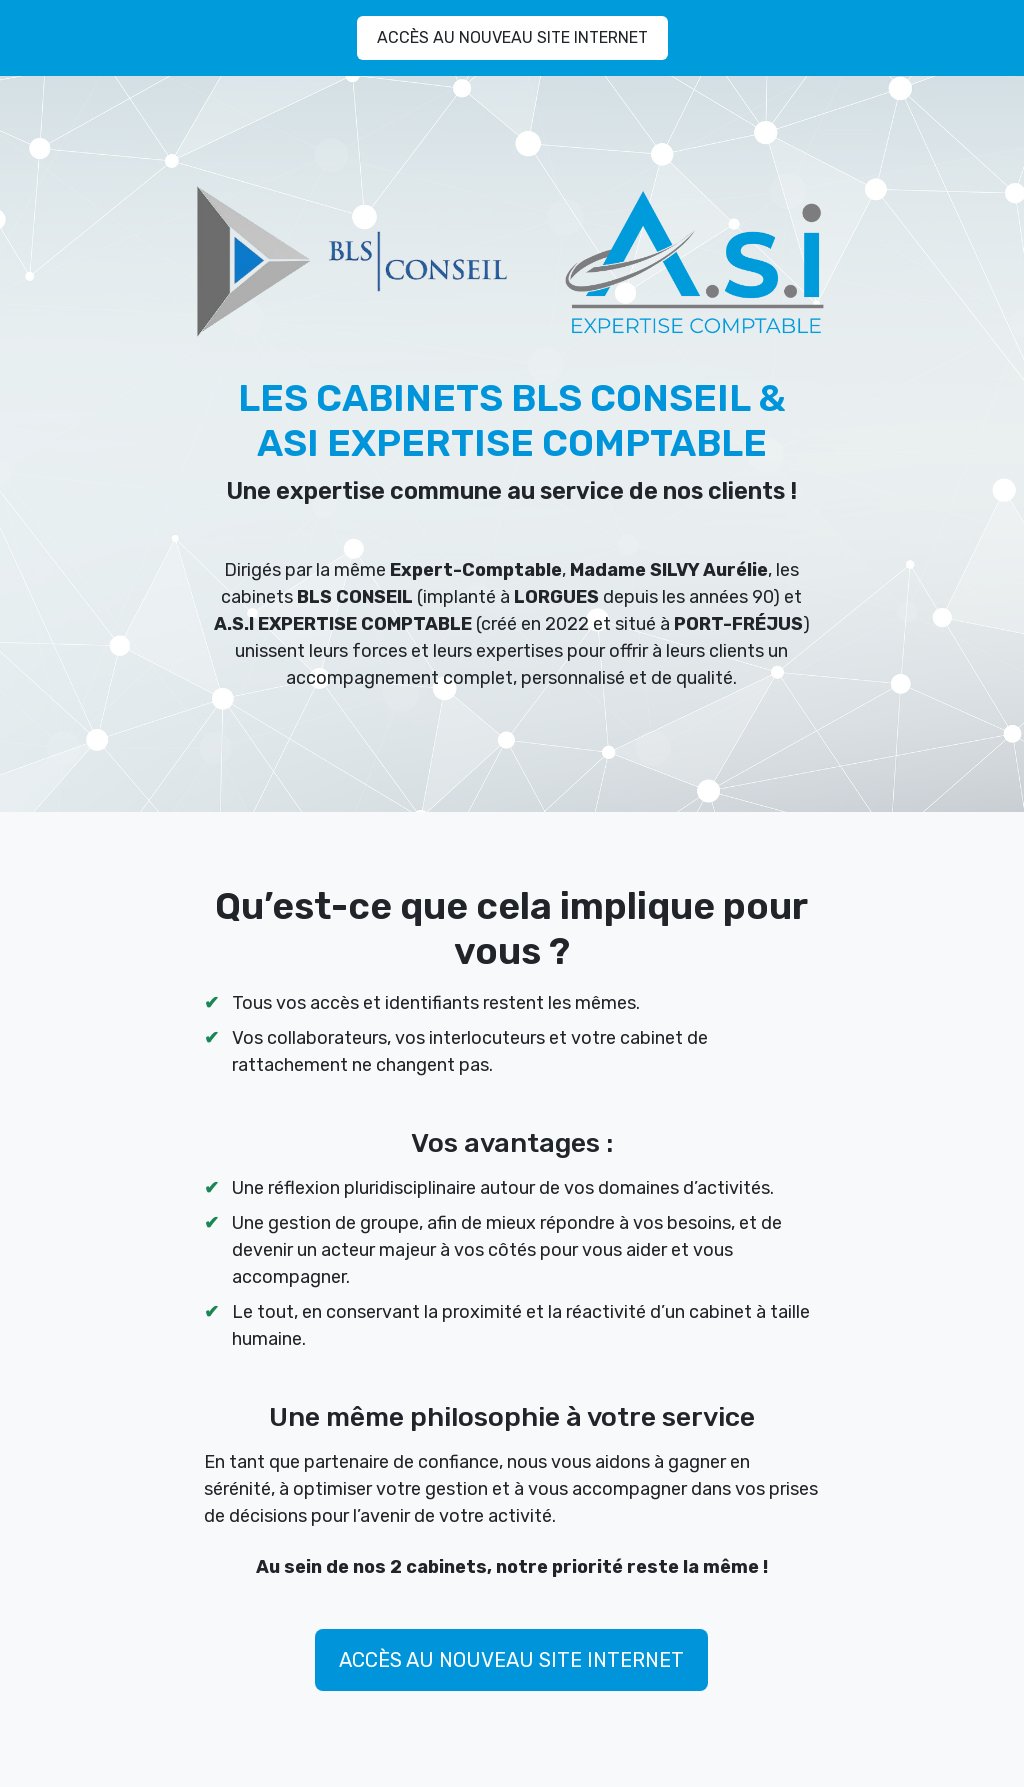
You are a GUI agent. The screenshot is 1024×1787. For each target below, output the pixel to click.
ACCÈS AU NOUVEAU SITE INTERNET (512, 37)
